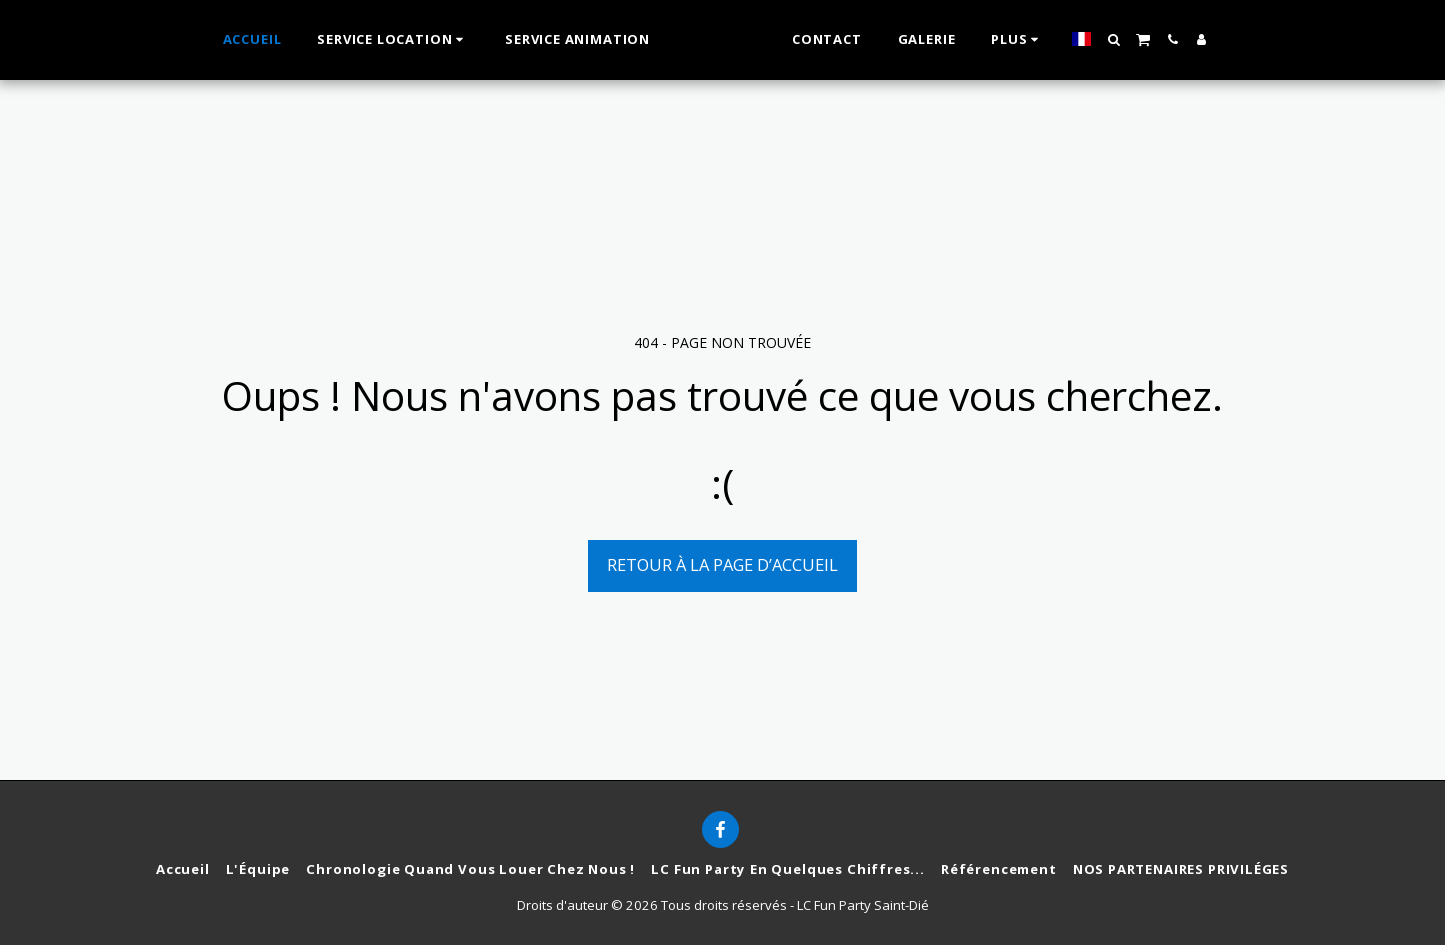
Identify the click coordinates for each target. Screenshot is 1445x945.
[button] (1136, 39)
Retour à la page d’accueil (722, 564)
